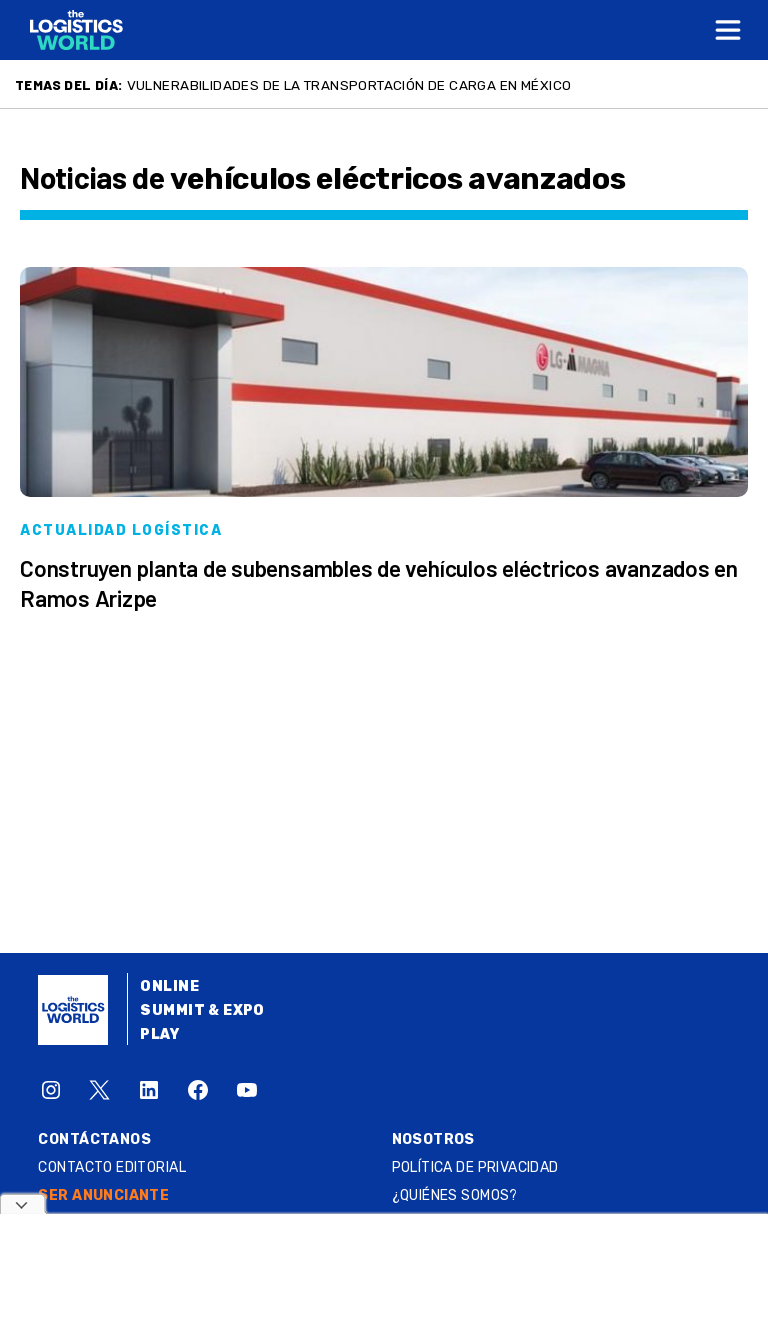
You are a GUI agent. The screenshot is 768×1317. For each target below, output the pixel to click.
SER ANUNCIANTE (103, 1195)
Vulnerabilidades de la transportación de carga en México (349, 85)
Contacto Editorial (112, 1167)
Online (169, 986)
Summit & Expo (202, 1010)
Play (159, 1034)
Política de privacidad (475, 1167)
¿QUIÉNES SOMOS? (455, 1195)
